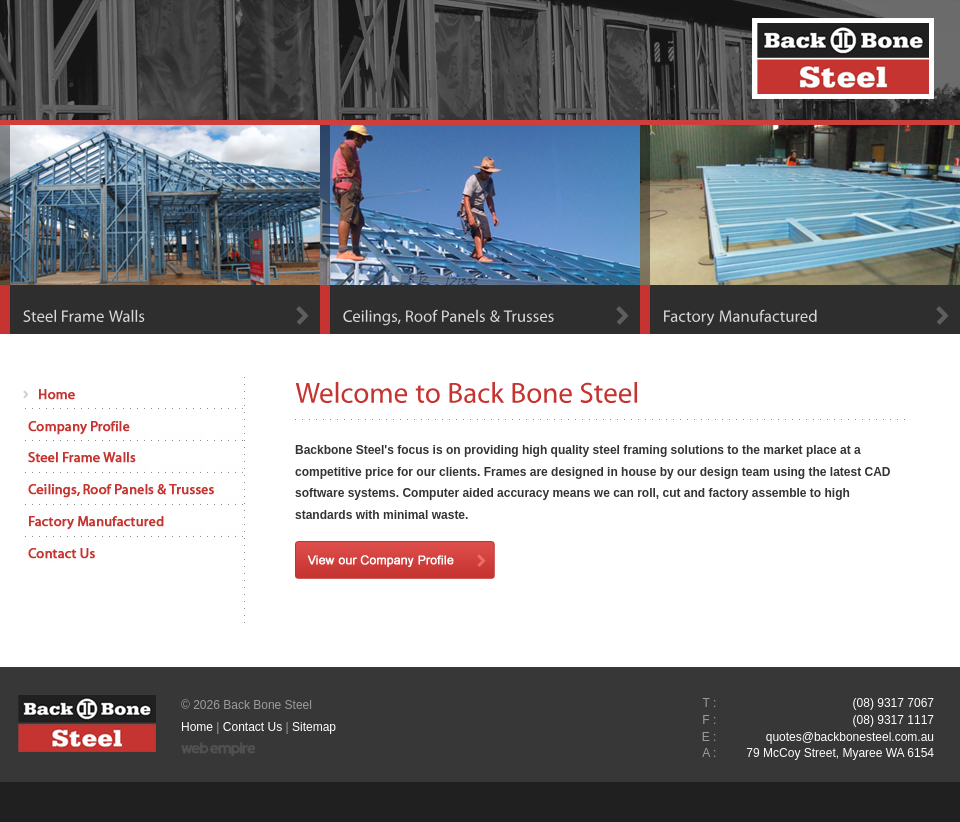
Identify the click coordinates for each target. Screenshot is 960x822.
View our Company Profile (395, 560)
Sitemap (314, 727)
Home (197, 727)
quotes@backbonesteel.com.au (850, 737)
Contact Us (252, 727)
